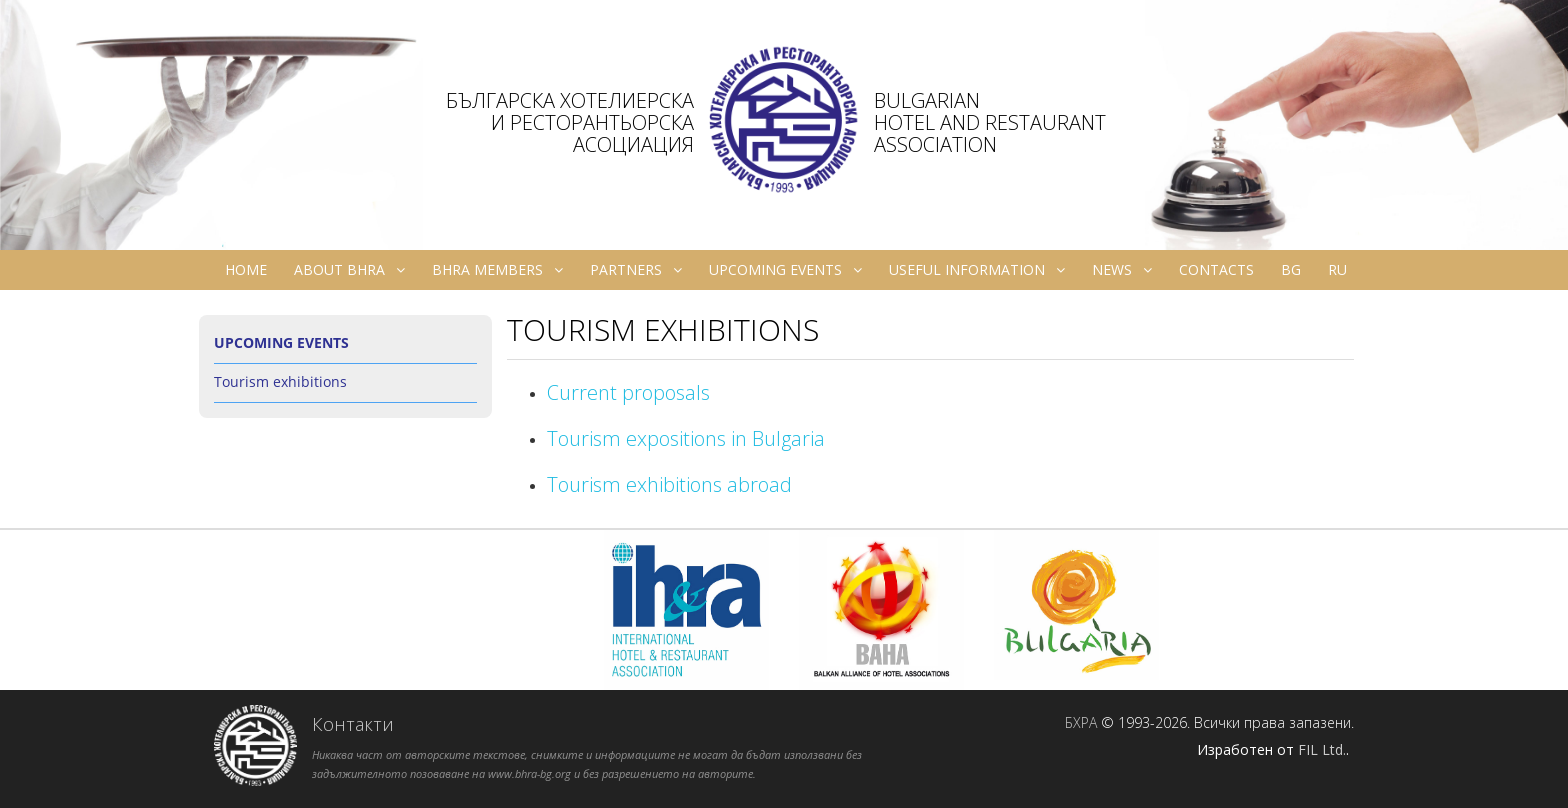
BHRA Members (497, 270)
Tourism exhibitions (280, 381)
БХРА (1081, 722)
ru (1337, 269)
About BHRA (349, 270)
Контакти (353, 724)
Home (246, 269)
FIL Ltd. (1322, 749)
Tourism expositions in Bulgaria (686, 438)
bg (1291, 269)
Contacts (1216, 269)
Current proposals (628, 392)
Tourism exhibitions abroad (669, 484)
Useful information (977, 270)
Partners (636, 270)
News (1122, 270)
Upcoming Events (785, 270)
